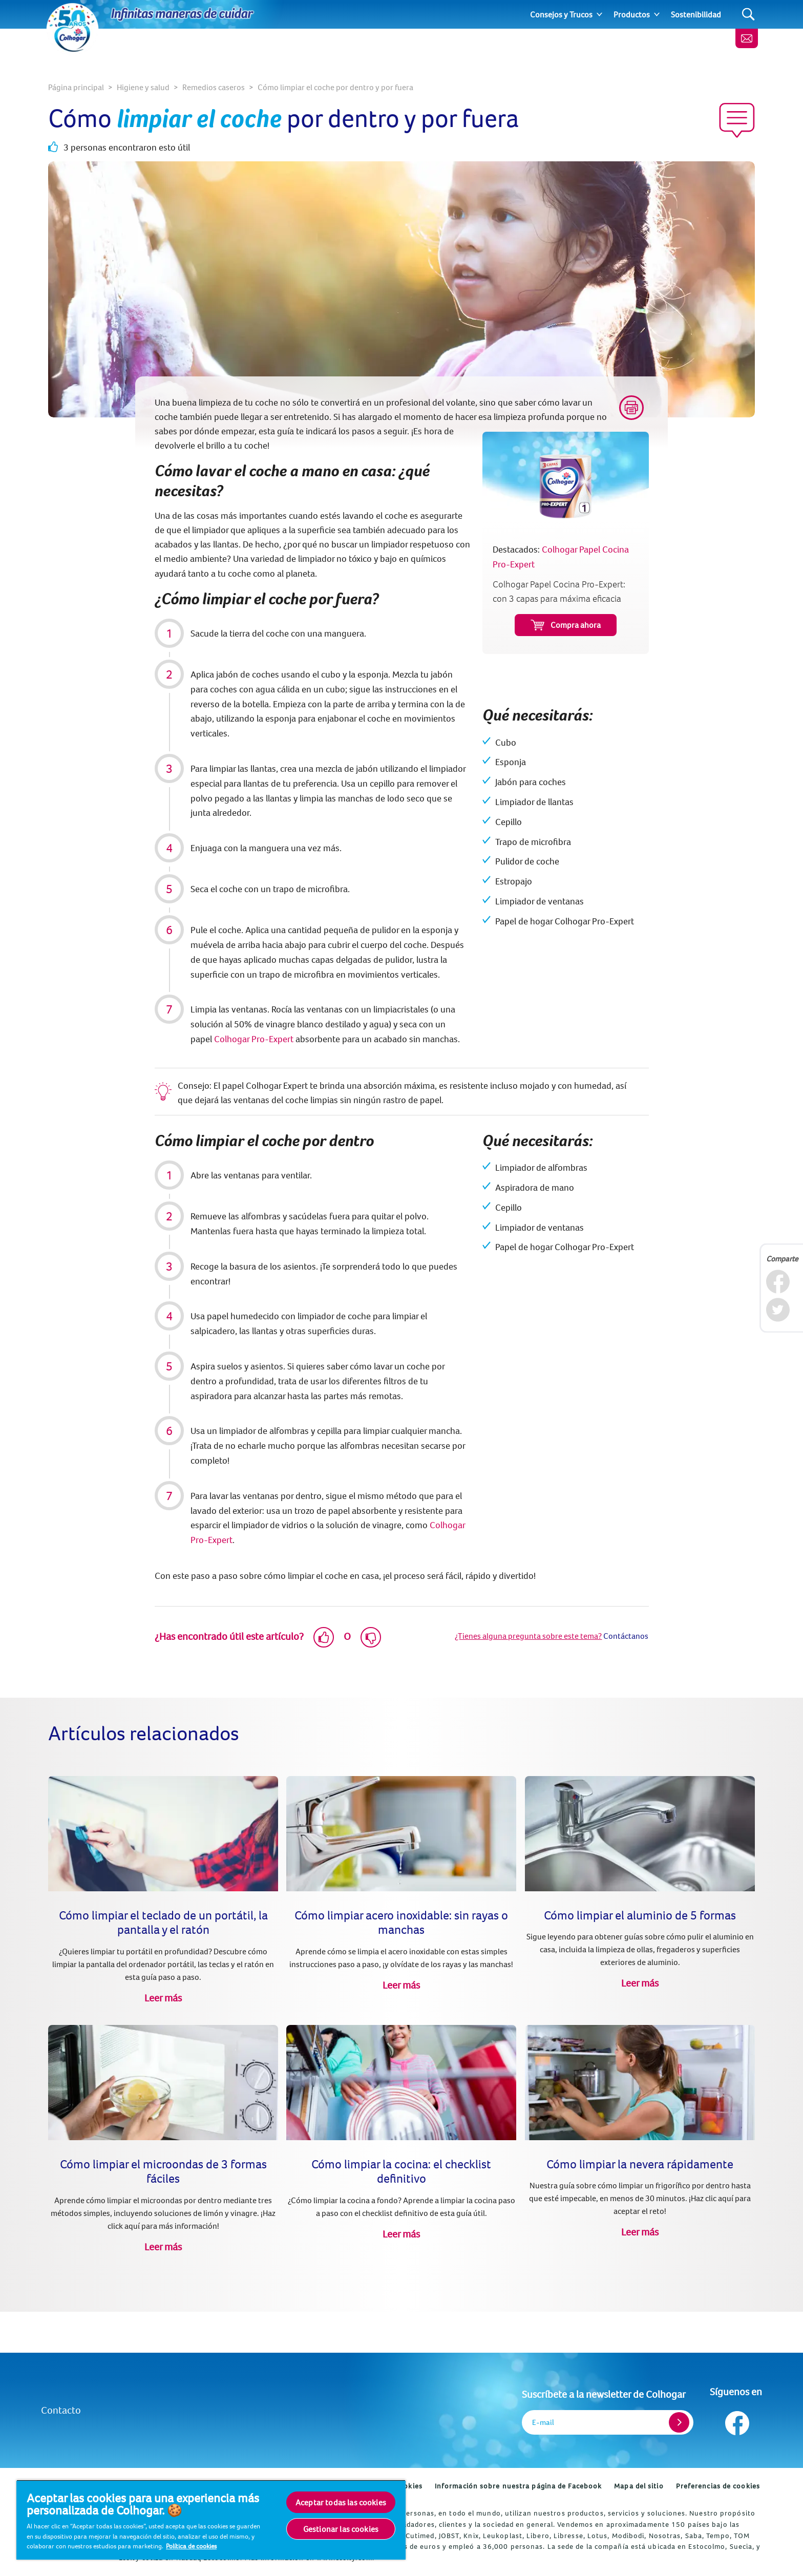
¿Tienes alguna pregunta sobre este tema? (528, 1636)
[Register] (679, 2422)
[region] (211, 2520)
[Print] (631, 407)
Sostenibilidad (696, 14)
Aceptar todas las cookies (340, 2502)
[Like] (323, 1637)
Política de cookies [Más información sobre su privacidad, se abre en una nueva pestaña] (191, 2546)
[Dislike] (371, 1637)
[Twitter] (777, 1309)
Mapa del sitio (638, 2485)
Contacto (61, 2409)
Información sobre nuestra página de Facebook (518, 2485)
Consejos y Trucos (561, 14)
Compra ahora (566, 625)
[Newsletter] (746, 38)
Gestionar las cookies (340, 2529)
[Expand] (599, 14)
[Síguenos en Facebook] (736, 2420)
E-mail (543, 2422)
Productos (632, 14)
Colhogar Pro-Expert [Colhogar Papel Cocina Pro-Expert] (253, 1039)
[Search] (748, 14)
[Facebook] (777, 1281)
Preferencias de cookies (718, 2485)
